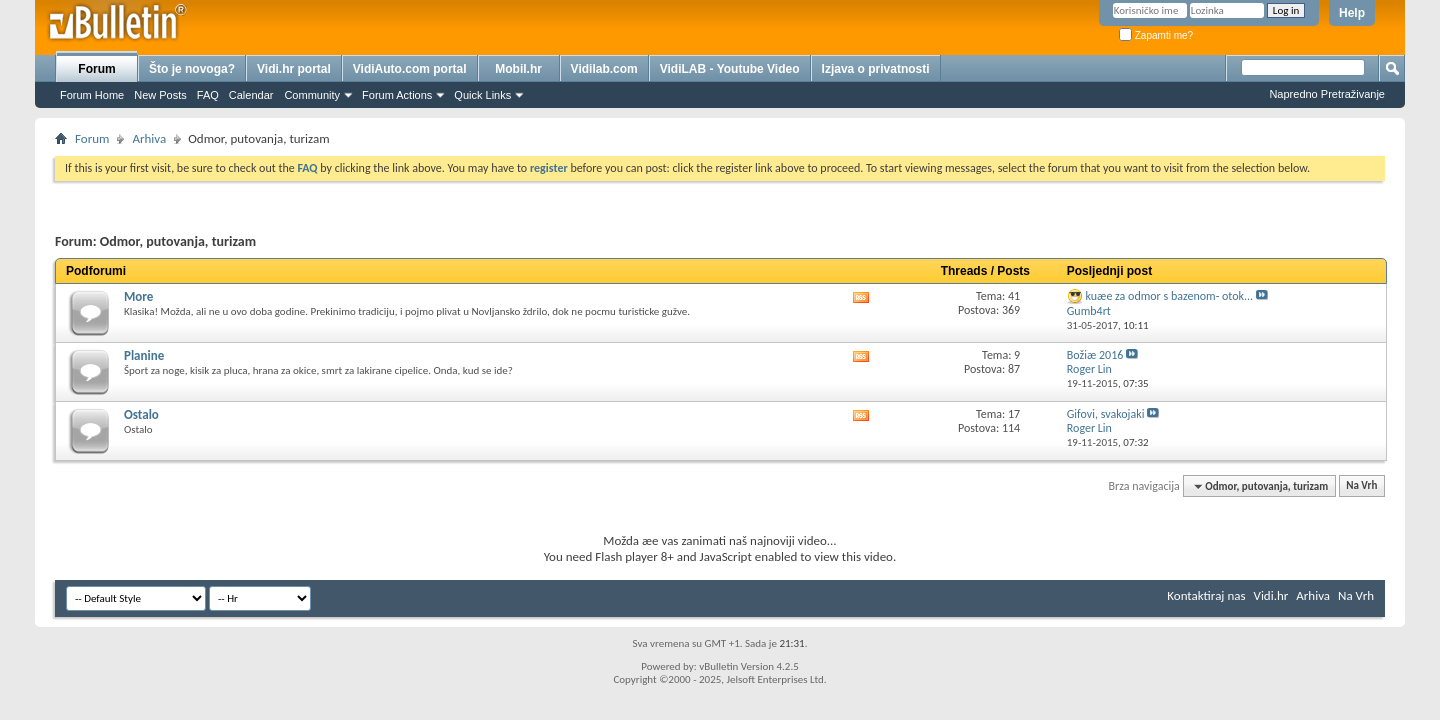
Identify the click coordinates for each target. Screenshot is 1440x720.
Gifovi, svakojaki (1106, 414)
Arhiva (149, 138)
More (138, 296)
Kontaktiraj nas (1206, 595)
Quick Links (482, 95)
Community (312, 95)
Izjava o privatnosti (876, 69)
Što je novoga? (192, 69)
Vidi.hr (1271, 595)
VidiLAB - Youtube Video (730, 69)
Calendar (251, 95)
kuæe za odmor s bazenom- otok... (1170, 296)
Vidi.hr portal (294, 69)
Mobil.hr (518, 69)
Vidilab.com (604, 69)
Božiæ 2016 (1095, 355)
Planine (144, 355)
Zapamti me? (1156, 35)
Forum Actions (397, 95)
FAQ (208, 95)
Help (1352, 13)
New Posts (160, 95)
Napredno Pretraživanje (1327, 94)
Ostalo (141, 414)
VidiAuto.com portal (410, 69)
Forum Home (92, 95)
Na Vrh (1361, 486)
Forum (96, 69)
